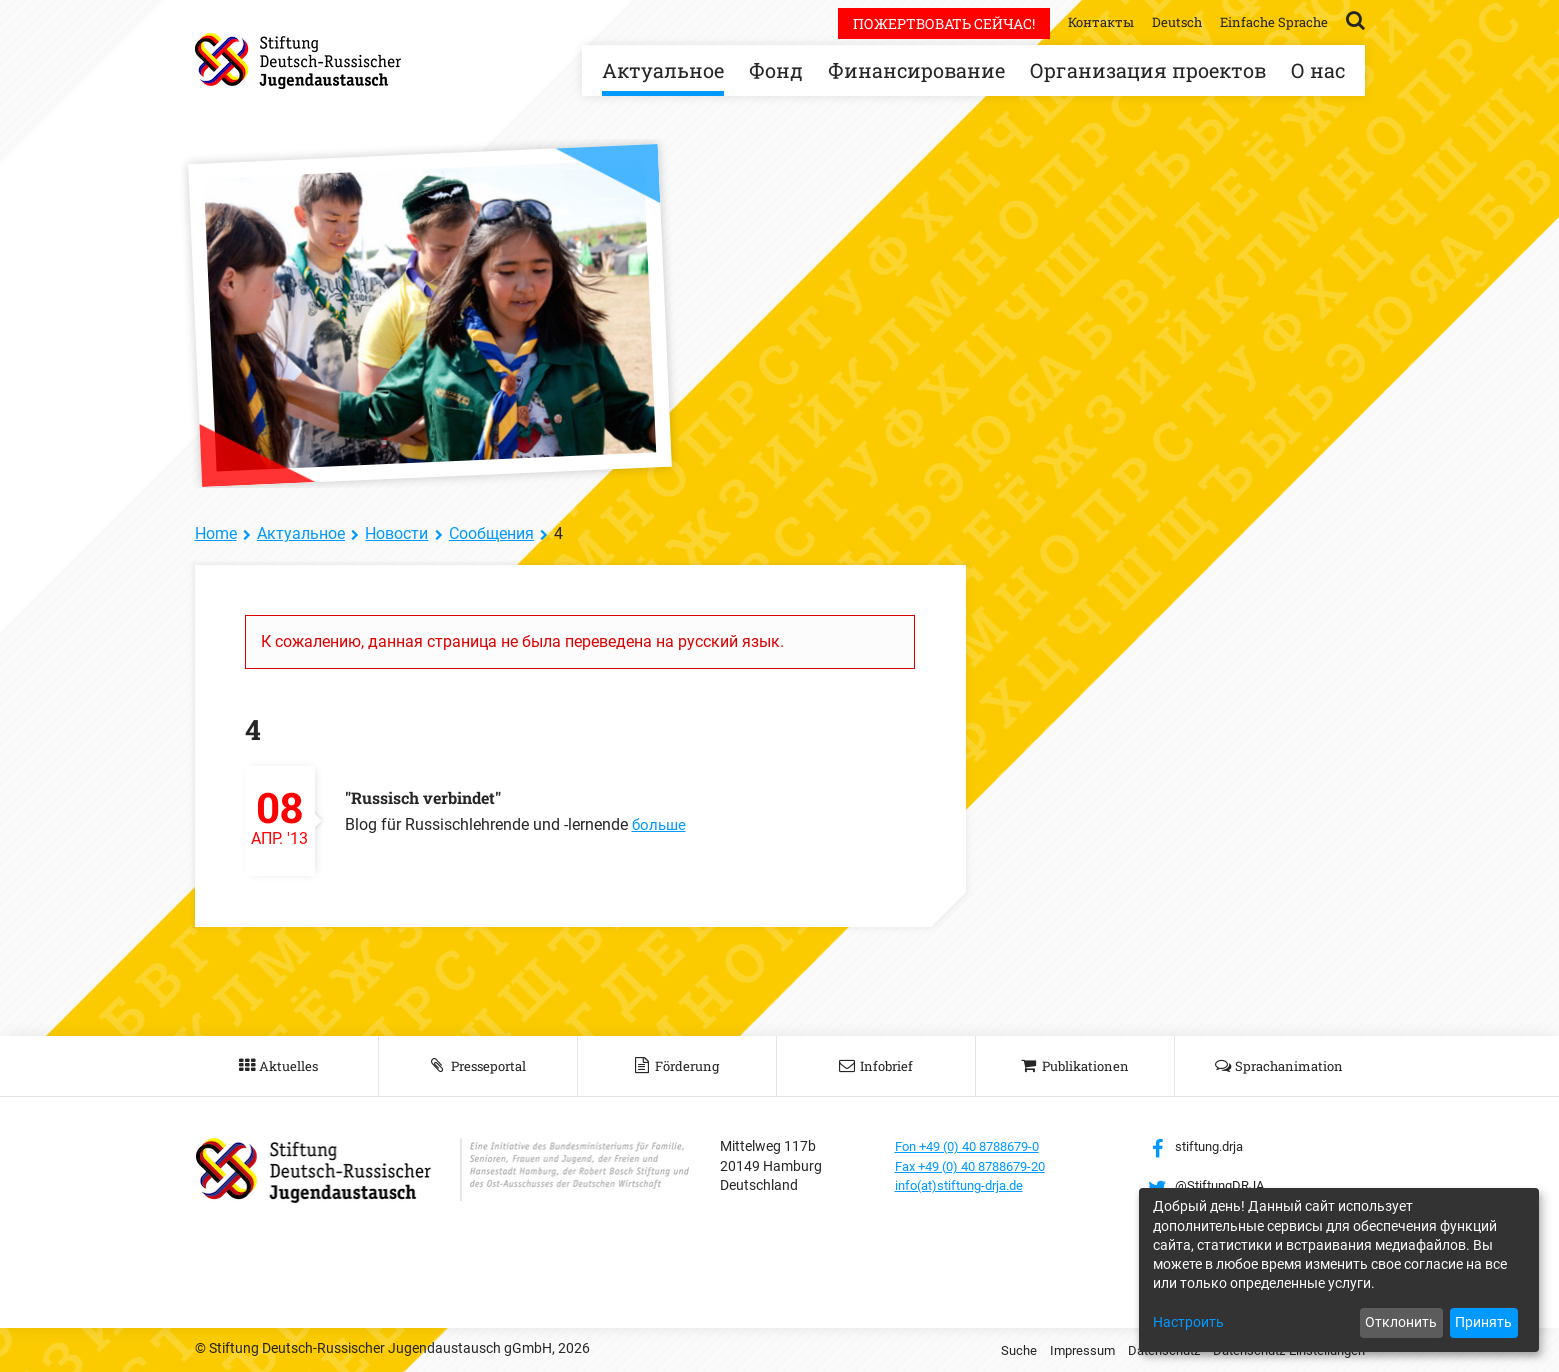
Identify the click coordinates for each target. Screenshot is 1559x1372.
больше (660, 824)
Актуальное (663, 70)
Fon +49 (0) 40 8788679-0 (976, 1146)
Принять (1483, 1322)
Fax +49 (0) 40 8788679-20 (979, 1166)
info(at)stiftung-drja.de (966, 1185)
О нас (1318, 70)
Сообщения (491, 533)
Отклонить (1401, 1322)
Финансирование (916, 70)
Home (216, 533)
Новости (396, 533)
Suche (992, 1350)
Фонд (776, 70)
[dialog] (1339, 1270)
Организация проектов (1148, 70)
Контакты (1089, 21)
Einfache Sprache (1271, 21)
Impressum (1059, 1350)
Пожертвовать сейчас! (929, 23)
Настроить (1188, 1322)
